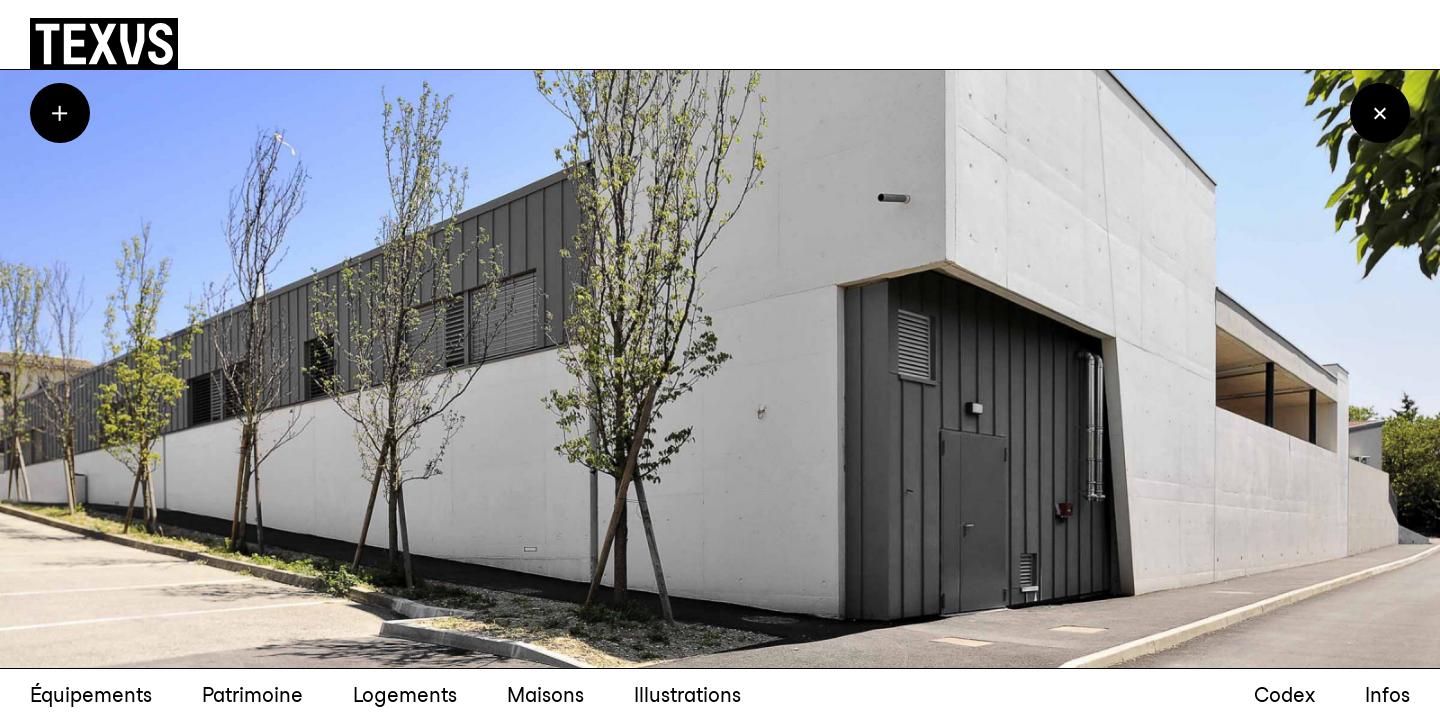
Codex (1284, 695)
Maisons (545, 695)
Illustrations (687, 695)
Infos (1387, 695)
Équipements (91, 695)
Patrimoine (252, 695)
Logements (405, 695)
